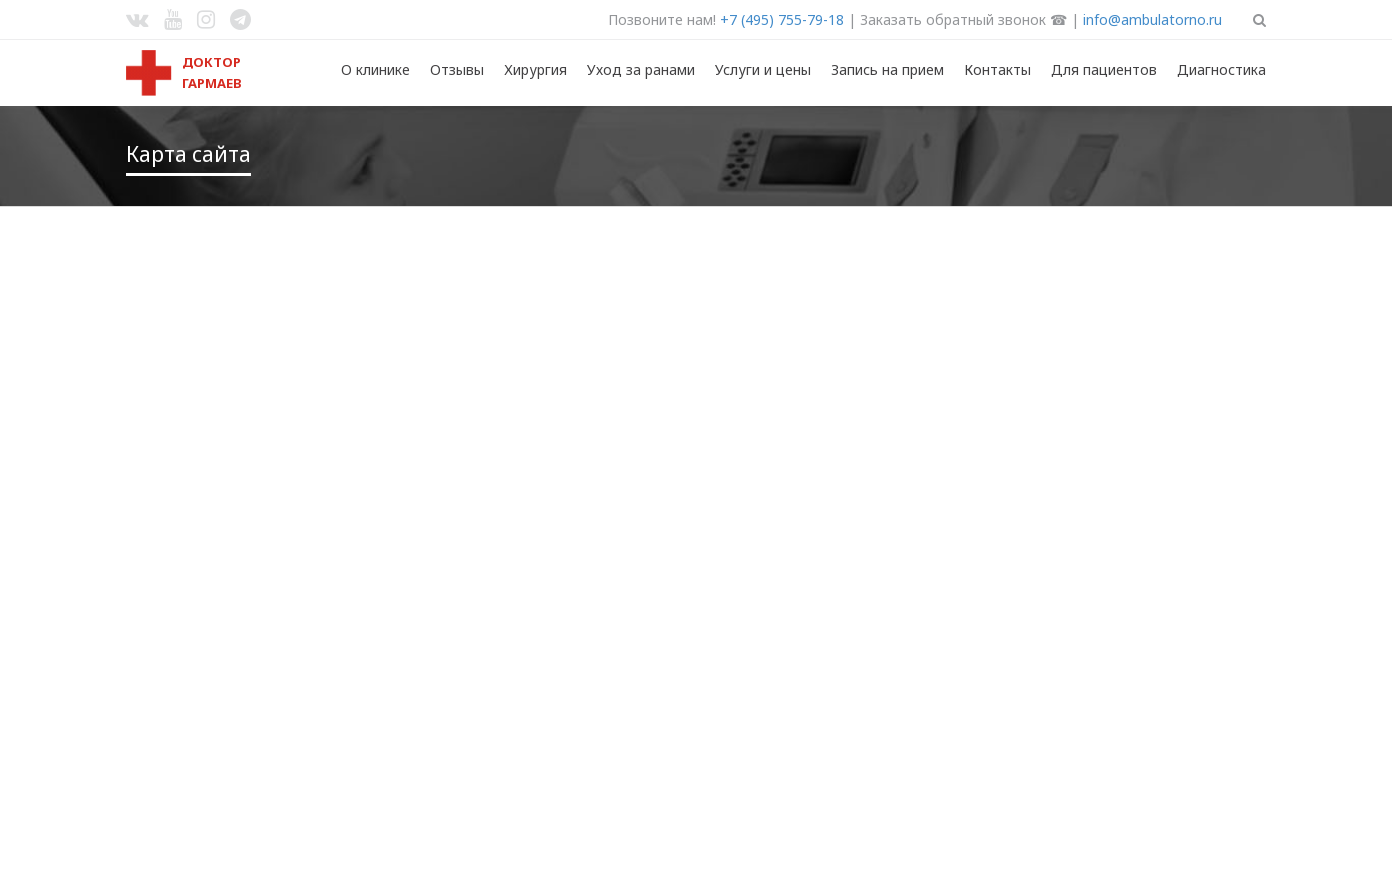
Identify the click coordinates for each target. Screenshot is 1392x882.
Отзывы (457, 69)
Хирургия (535, 69)
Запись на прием (887, 69)
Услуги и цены (763, 69)
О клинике (375, 69)
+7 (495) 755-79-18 (782, 19)
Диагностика (1221, 69)
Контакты (997, 69)
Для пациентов (1104, 69)
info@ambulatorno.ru (1152, 19)
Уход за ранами (641, 69)
